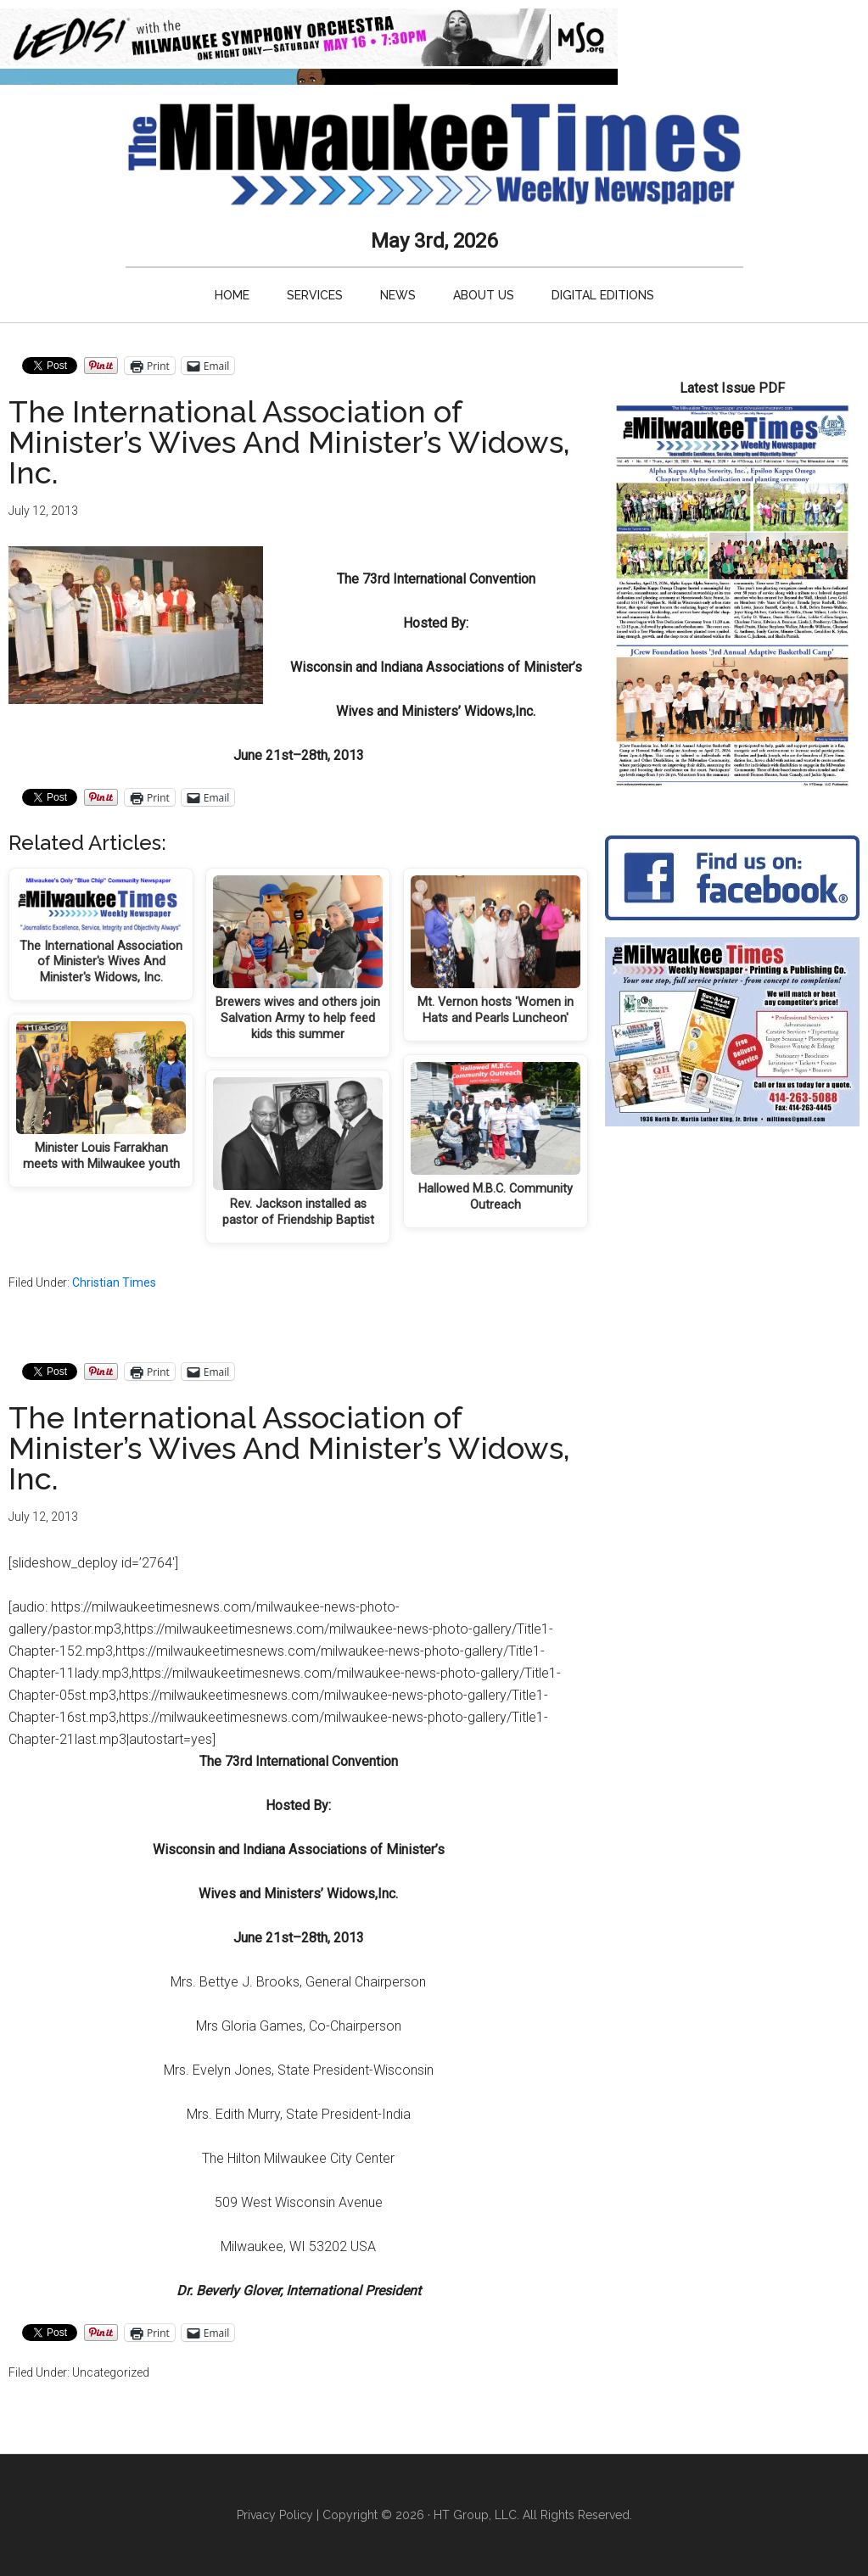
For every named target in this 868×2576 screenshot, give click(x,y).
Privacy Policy (275, 2515)
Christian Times (114, 1282)
